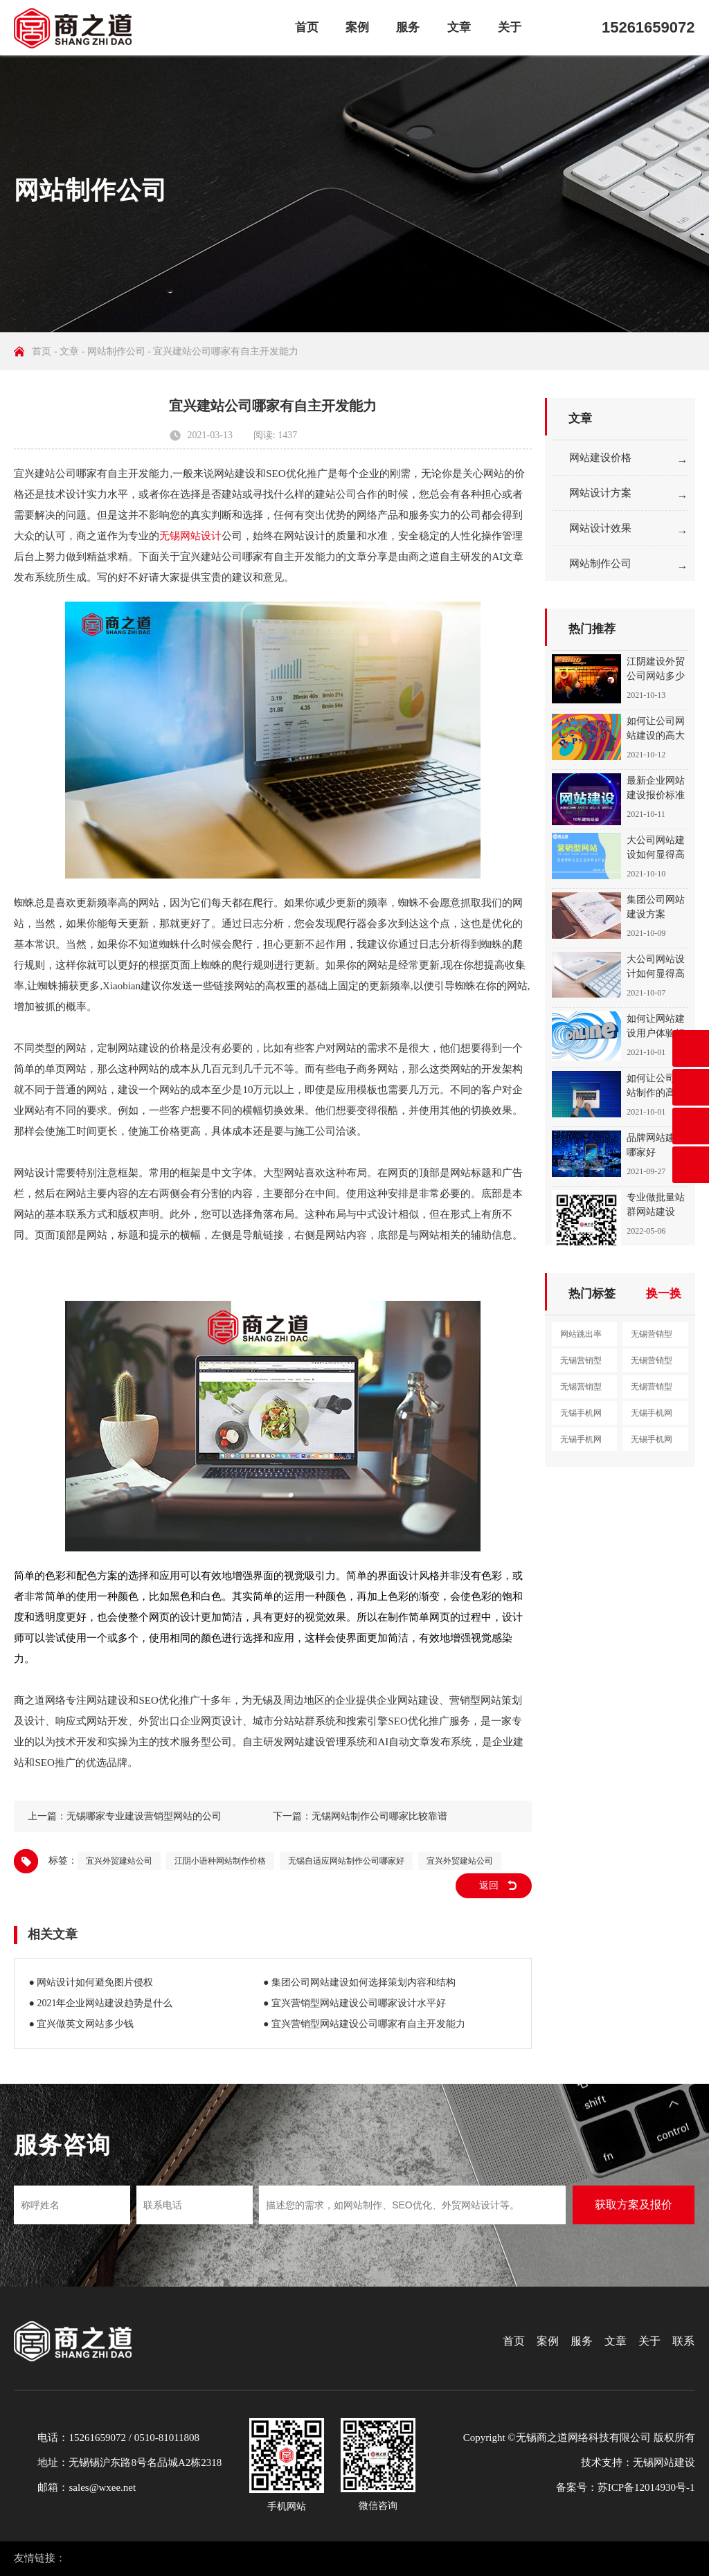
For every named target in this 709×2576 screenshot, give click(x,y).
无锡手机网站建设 (581, 1416)
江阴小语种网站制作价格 (220, 1861)
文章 (459, 27)
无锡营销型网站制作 (651, 1363)
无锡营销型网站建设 (651, 1337)
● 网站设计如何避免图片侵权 (90, 1982)
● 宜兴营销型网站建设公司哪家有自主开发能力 (364, 2024)
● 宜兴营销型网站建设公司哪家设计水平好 (354, 2003)
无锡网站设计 (190, 535)
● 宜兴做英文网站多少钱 (81, 2024)
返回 (489, 1885)
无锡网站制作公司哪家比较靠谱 (379, 1816)
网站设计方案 (600, 492)
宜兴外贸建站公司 (119, 1861)
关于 (509, 27)
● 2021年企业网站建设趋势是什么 (100, 2003)
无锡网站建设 (664, 2462)
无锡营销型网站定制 (651, 1390)
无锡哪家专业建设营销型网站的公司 (144, 1816)
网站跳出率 (581, 1334)
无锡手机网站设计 (651, 1416)
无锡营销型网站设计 (581, 1363)
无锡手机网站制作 (581, 1442)
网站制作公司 (116, 351)
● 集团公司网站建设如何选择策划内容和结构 (359, 1982)
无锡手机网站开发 (651, 1442)
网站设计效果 (600, 528)
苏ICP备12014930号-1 (646, 2487)
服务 (408, 27)
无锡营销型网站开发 (581, 1390)
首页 (306, 27)
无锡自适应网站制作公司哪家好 (346, 1861)
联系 (683, 2341)
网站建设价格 (600, 457)
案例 (357, 27)
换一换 (663, 1293)
